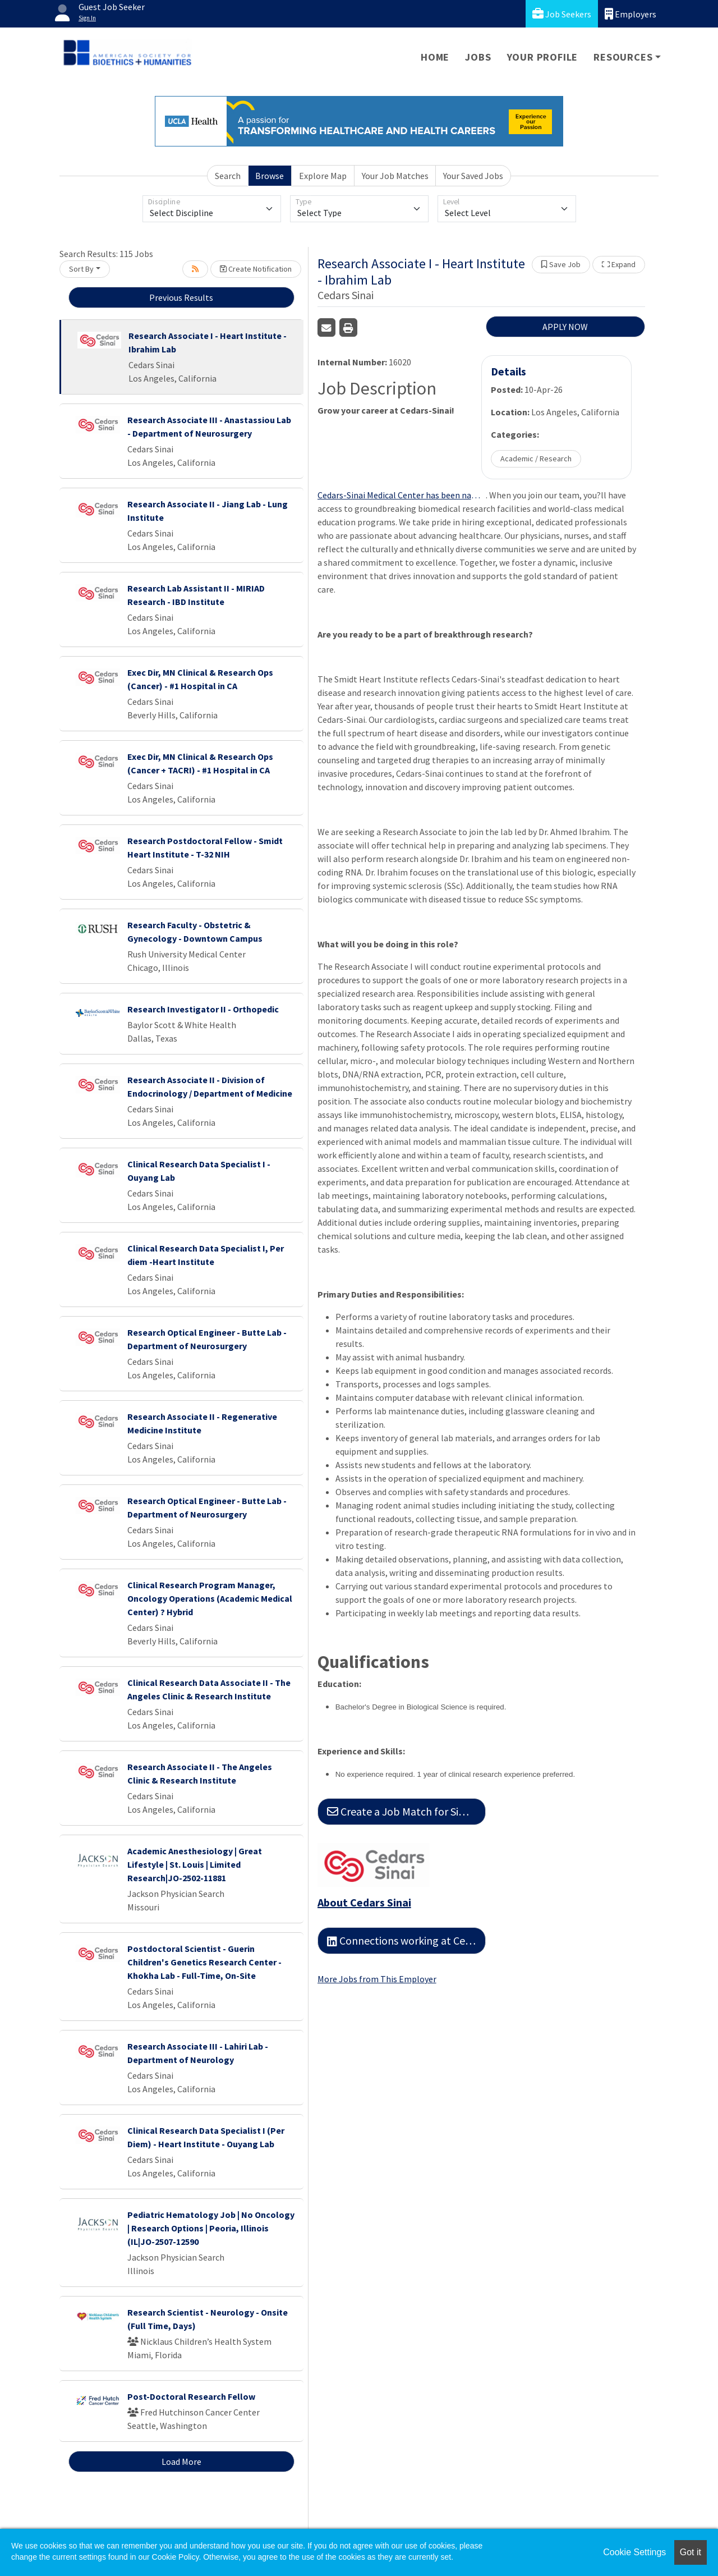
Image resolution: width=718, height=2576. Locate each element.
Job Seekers (561, 14)
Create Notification (256, 269)
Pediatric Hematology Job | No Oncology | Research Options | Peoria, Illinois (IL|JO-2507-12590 (210, 2228)
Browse (269, 175)
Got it (690, 2552)
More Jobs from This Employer (376, 1978)
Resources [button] (622, 57)
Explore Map (323, 175)
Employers (630, 14)
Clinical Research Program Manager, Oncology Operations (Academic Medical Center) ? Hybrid (209, 1598)
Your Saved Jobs (473, 175)
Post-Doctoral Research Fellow (191, 2396)
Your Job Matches (395, 175)
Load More (181, 2461)
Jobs (478, 57)
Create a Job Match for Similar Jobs (406, 1811)
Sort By (81, 269)
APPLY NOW (565, 326)
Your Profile (542, 57)
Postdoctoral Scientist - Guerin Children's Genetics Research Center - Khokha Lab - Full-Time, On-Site (204, 1962)
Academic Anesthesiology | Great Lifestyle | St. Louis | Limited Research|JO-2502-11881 (194, 1864)
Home (435, 57)
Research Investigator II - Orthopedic (203, 1009)
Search (228, 175)
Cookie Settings (634, 2552)
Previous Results (181, 297)
